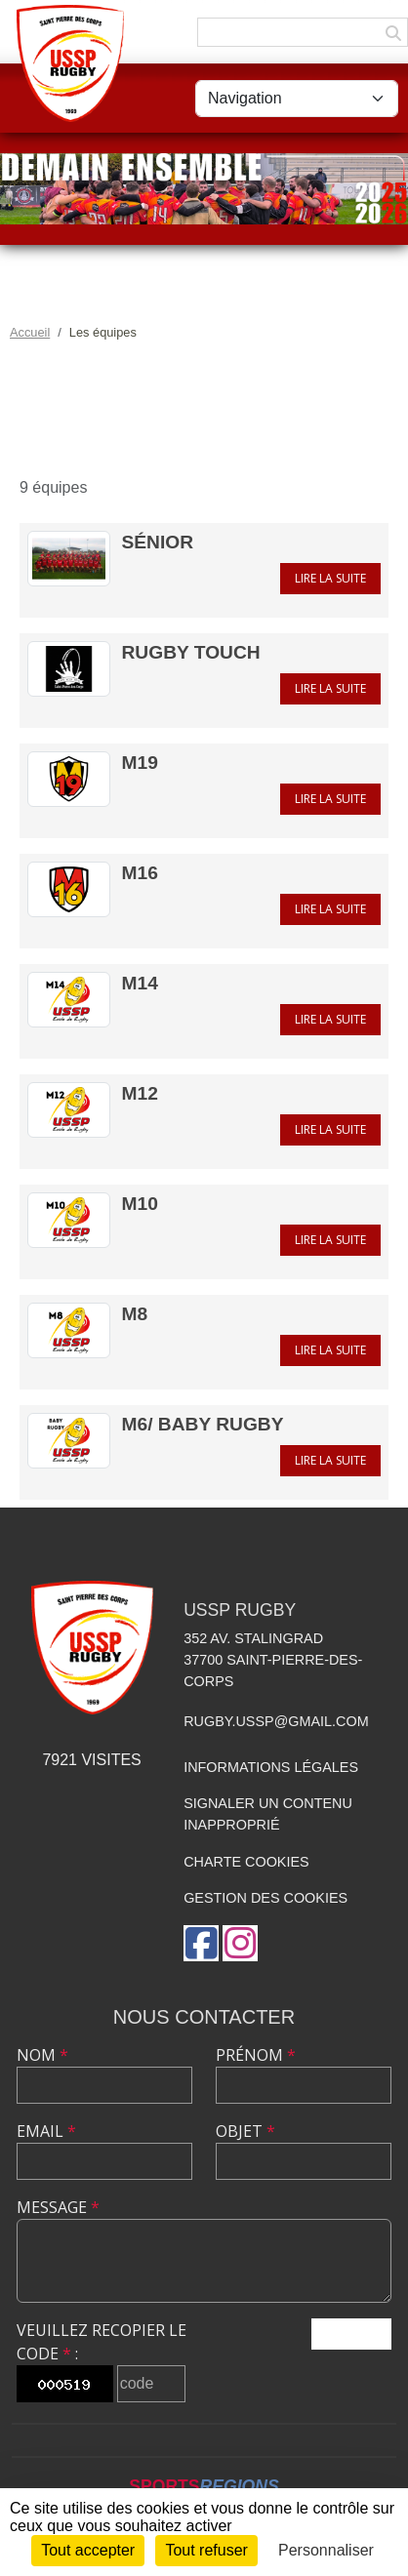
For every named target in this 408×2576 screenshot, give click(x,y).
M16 (140, 873)
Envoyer (351, 2333)
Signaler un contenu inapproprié (268, 1813)
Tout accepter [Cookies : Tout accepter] (88, 2550)
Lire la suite (330, 578)
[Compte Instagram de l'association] (240, 1943)
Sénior (158, 542)
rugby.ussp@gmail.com (276, 1721)
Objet (245, 2131)
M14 (140, 983)
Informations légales (271, 1767)
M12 (140, 1093)
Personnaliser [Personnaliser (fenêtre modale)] (326, 2550)
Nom (42, 2055)
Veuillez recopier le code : (101, 2341)
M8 (135, 1314)
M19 (140, 762)
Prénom (256, 2055)
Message (58, 2207)
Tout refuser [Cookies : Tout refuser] (206, 2550)
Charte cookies (246, 1862)
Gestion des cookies (265, 1898)
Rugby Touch (191, 652)
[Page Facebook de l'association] (201, 1943)
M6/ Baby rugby (203, 1424)
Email (46, 2131)
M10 (140, 1203)
